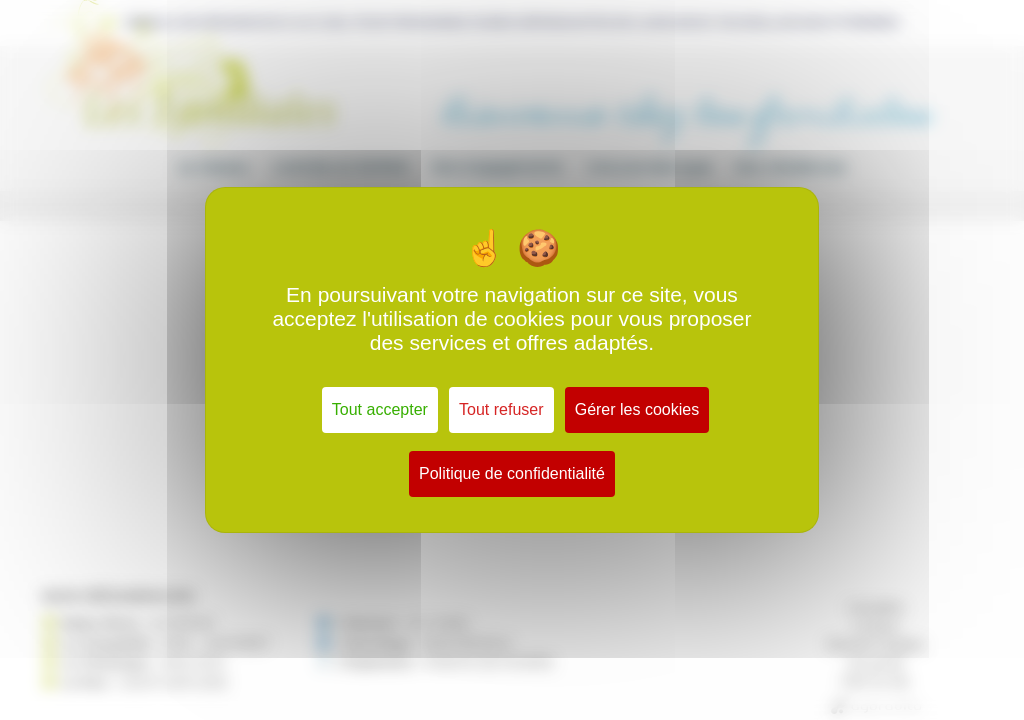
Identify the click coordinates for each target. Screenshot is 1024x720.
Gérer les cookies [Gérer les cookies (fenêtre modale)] (637, 409)
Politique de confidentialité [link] (512, 473)
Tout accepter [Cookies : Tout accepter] (380, 409)
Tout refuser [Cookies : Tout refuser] (501, 409)
